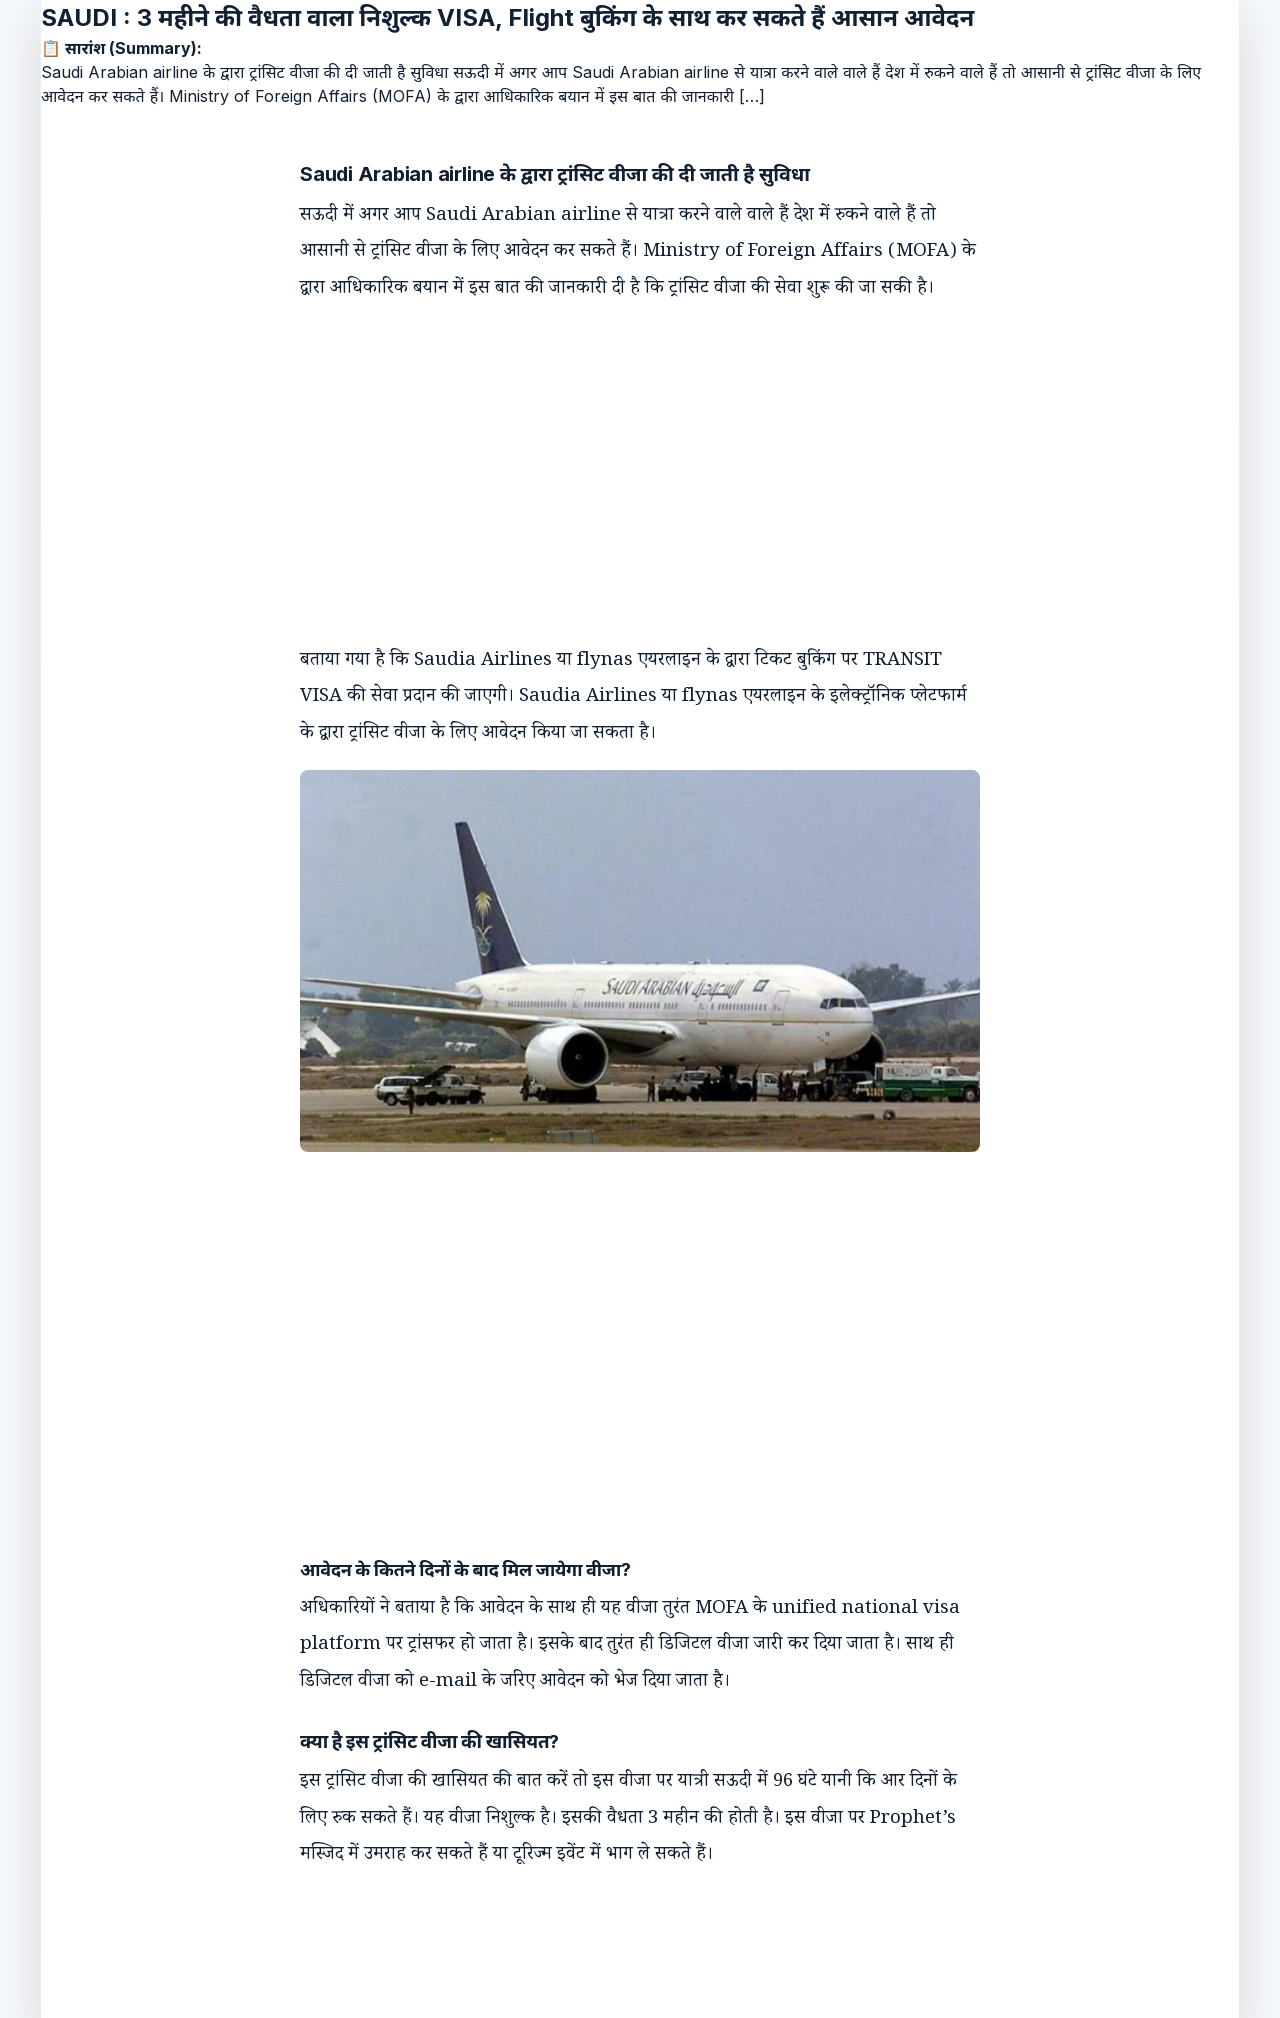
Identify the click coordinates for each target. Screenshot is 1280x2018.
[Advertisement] (620, 457)
